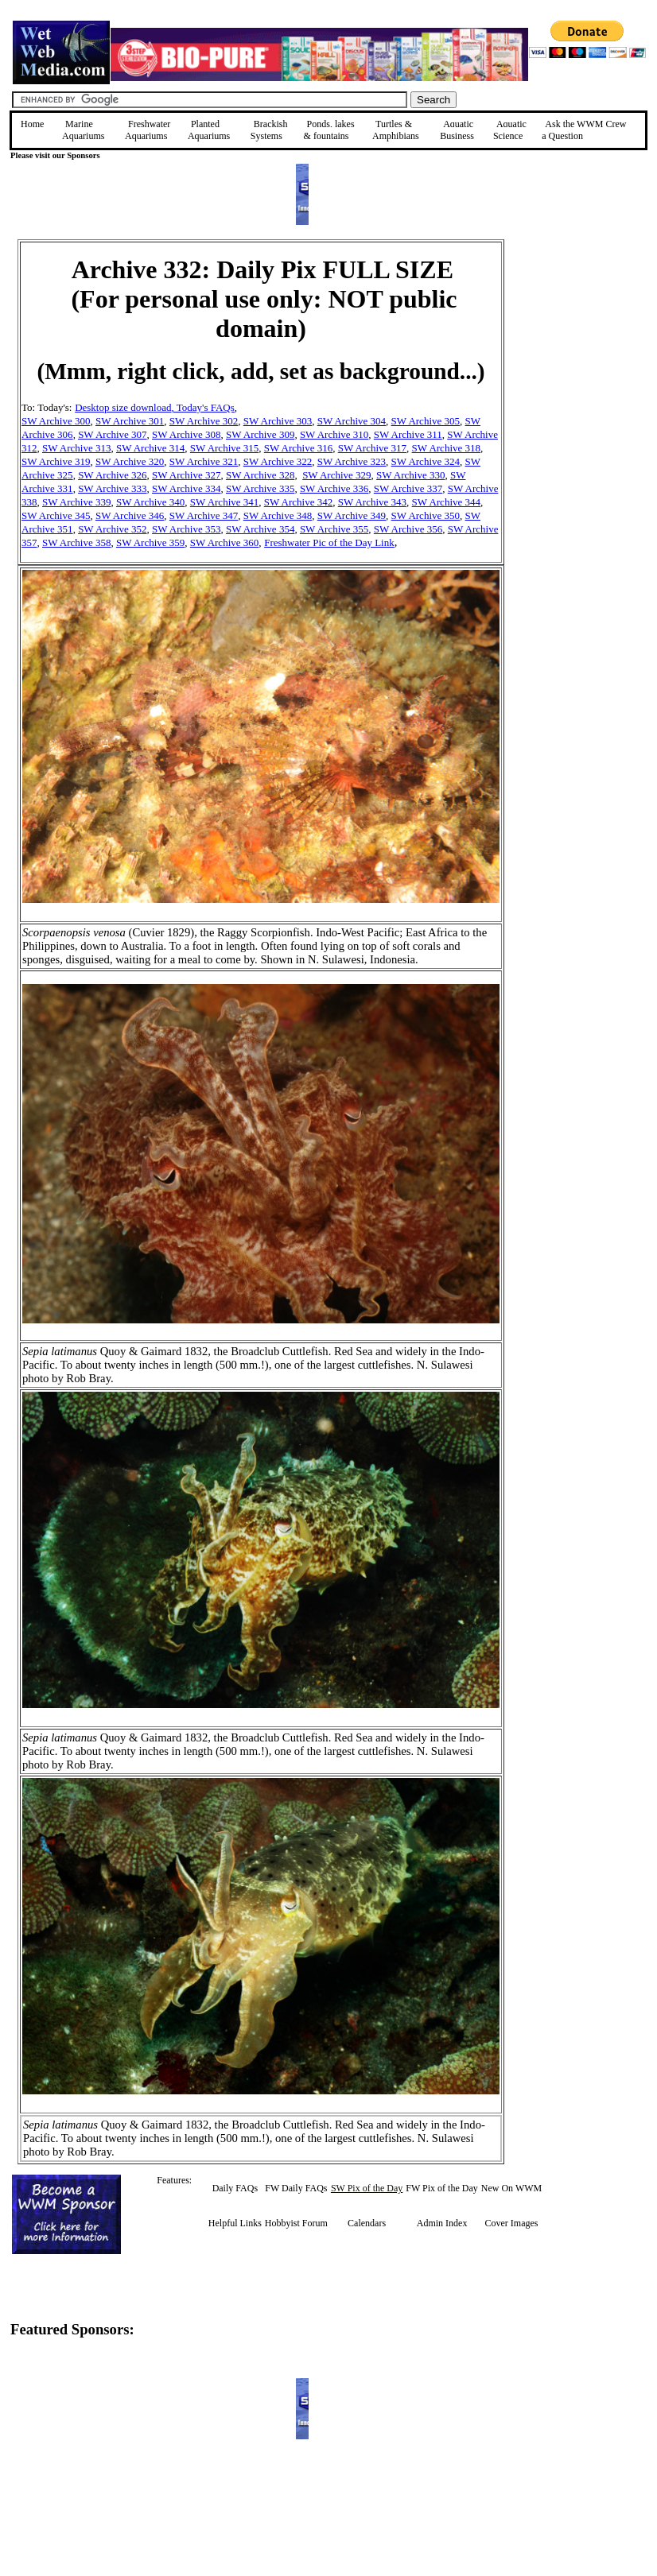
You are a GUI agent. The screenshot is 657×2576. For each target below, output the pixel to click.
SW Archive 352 (112, 529)
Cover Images (511, 2223)
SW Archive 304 (351, 421)
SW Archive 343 (372, 502)
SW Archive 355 (334, 529)
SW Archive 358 (76, 542)
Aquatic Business (457, 129)
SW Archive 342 (298, 502)
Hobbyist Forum (296, 2223)
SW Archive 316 (298, 448)
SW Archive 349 (351, 515)
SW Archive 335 (260, 488)
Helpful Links (235, 2223)
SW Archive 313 (76, 448)
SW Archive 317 (372, 448)
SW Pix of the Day (366, 2188)
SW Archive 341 (224, 502)
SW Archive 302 (203, 421)
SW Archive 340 (150, 502)
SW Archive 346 (129, 515)
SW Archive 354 (260, 529)
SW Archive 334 (186, 488)
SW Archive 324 (425, 461)
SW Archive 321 (203, 461)
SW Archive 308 (186, 434)
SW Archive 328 (260, 475)
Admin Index (442, 2223)
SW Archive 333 (112, 488)
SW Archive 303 (277, 421)
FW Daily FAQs (296, 2188)
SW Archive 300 (55, 421)
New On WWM (511, 2188)
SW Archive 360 (224, 542)
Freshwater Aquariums (147, 129)
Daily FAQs (235, 2188)
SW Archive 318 (446, 448)
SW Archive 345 (55, 515)
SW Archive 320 (129, 461)
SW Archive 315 (224, 448)
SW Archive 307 (112, 434)
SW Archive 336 (334, 488)
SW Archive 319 (55, 461)
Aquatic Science (510, 129)
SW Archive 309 (260, 434)
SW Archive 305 (425, 421)
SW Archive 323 (351, 461)
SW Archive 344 (446, 502)
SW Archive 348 (277, 515)
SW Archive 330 (410, 475)
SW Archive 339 (76, 502)
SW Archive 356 (408, 529)
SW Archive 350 (425, 515)
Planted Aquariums (209, 129)
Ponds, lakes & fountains (329, 129)
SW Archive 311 (408, 434)
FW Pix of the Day (441, 2188)
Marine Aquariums (83, 129)
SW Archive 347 (203, 515)
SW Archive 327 (186, 475)
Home (32, 124)
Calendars (367, 2223)
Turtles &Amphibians (395, 129)
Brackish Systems (269, 129)
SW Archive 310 (334, 434)
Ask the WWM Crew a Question (584, 129)
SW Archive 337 (408, 488)
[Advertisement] (584, 352)
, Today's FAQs (202, 407)
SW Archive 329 (336, 475)
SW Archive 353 (186, 529)
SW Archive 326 (112, 475)
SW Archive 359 (150, 542)
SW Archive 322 (277, 461)
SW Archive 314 (150, 448)
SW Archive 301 (129, 421)
